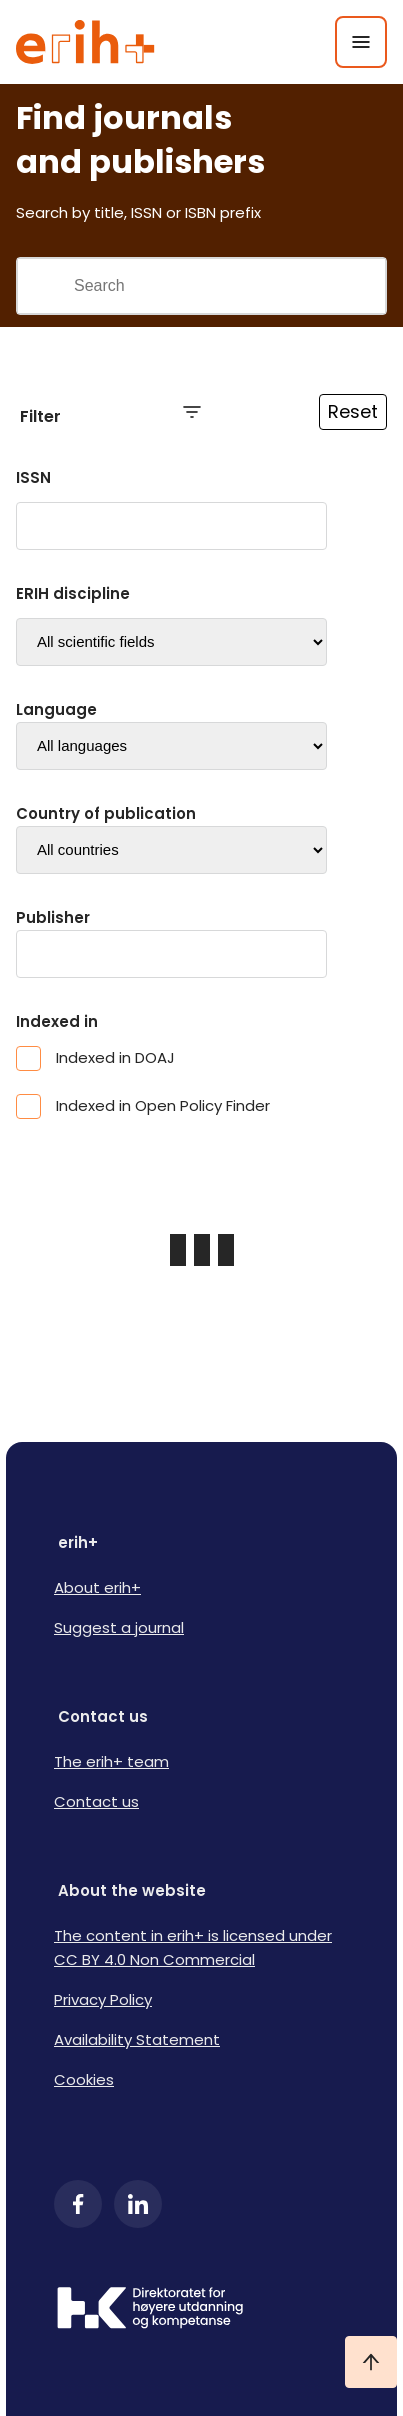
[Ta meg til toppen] (371, 2362)
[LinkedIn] (138, 2204)
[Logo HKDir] (201, 2310)
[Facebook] (78, 2204)
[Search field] (229, 286)
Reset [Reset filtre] (353, 411)
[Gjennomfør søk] (45, 286)
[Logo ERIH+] (85, 42)
